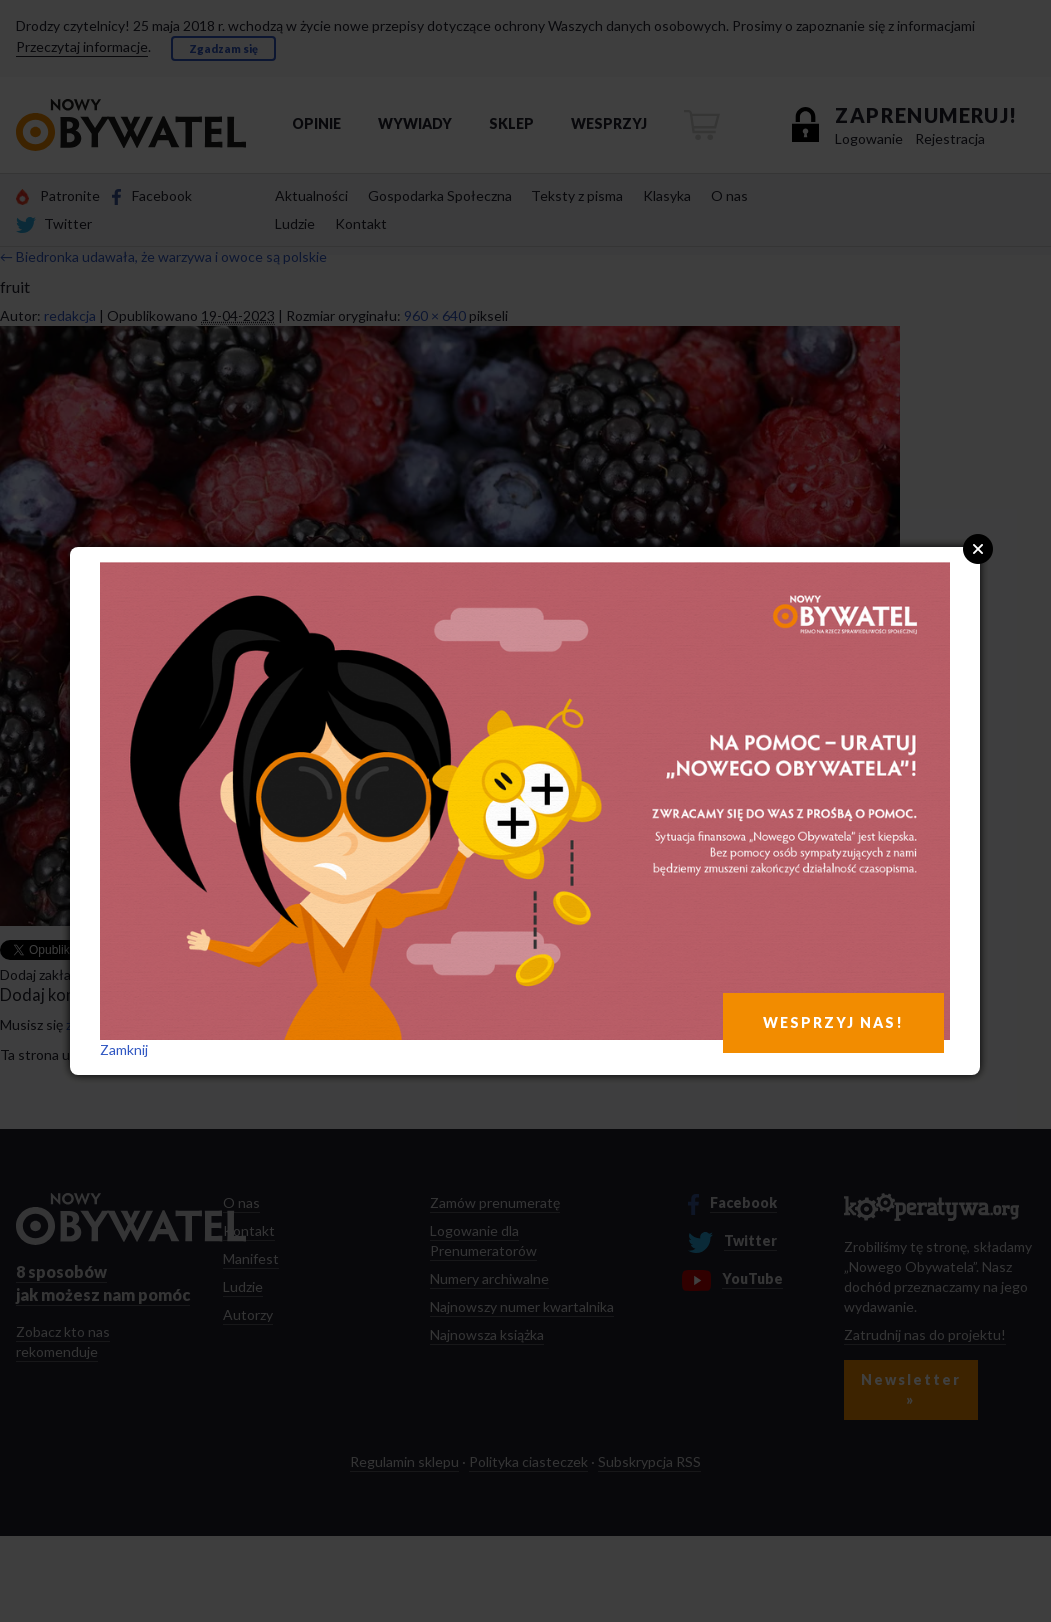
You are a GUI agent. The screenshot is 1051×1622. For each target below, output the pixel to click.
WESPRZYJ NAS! (833, 1022)
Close (978, 549)
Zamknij (124, 1049)
